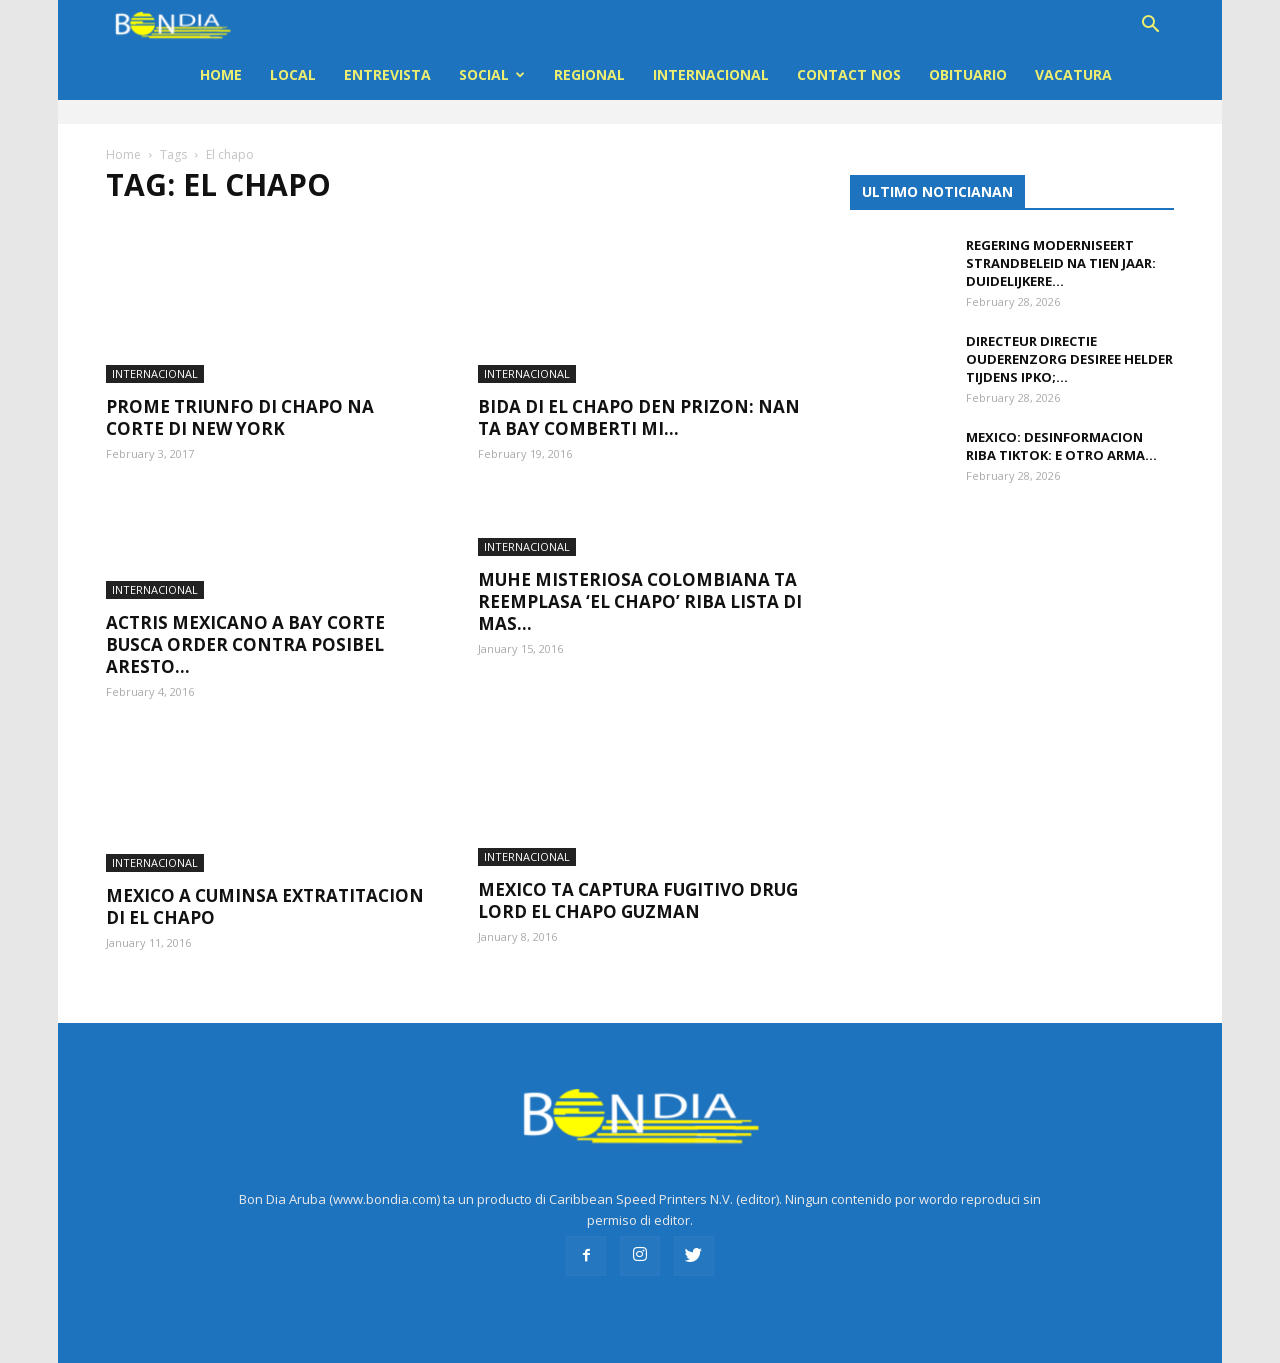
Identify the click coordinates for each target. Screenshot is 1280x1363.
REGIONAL (589, 74)
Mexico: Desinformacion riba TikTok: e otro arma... (1061, 446)
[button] (1150, 26)
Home (221, 74)
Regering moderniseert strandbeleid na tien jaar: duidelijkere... (1061, 263)
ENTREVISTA (387, 74)
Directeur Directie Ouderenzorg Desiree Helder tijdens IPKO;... (1069, 359)
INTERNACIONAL (711, 74)
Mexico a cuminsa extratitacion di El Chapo (265, 887)
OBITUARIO (968, 74)
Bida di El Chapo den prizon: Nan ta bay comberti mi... (639, 398)
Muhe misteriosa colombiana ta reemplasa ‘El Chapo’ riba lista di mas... (640, 581)
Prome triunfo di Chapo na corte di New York (240, 398)
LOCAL (293, 74)
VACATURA (1073, 74)
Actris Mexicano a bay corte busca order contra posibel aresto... (245, 625)
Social (492, 74)
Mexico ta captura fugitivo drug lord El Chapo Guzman (638, 880)
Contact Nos (849, 74)
